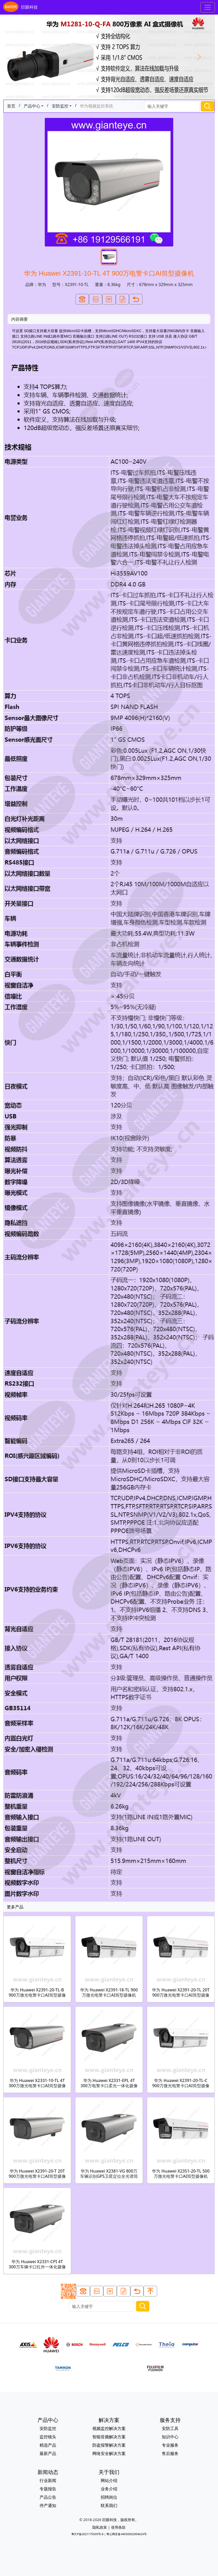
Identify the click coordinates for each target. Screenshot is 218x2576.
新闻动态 (47, 2472)
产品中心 (32, 106)
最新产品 (48, 2453)
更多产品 (15, 1907)
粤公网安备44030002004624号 (126, 2534)
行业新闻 (48, 2480)
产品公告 (48, 2497)
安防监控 (60, 106)
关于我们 (109, 2472)
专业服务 (170, 2445)
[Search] (172, 106)
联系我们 (109, 2505)
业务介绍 (109, 2489)
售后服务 (170, 2453)
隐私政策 (99, 2527)
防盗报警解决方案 (109, 2445)
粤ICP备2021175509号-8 (87, 2534)
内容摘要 (19, 319)
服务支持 (170, 2419)
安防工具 (170, 2428)
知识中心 (170, 2437)
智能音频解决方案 (109, 2437)
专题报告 (48, 2489)
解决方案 (109, 2419)
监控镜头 (48, 2437)
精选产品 (48, 2445)
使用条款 (118, 2527)
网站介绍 (109, 2480)
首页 (11, 106)
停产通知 (48, 2505)
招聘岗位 (109, 2497)
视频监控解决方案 (109, 2428)
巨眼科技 (20, 7)
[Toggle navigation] (207, 7)
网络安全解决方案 (109, 2453)
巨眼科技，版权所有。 (120, 2519)
